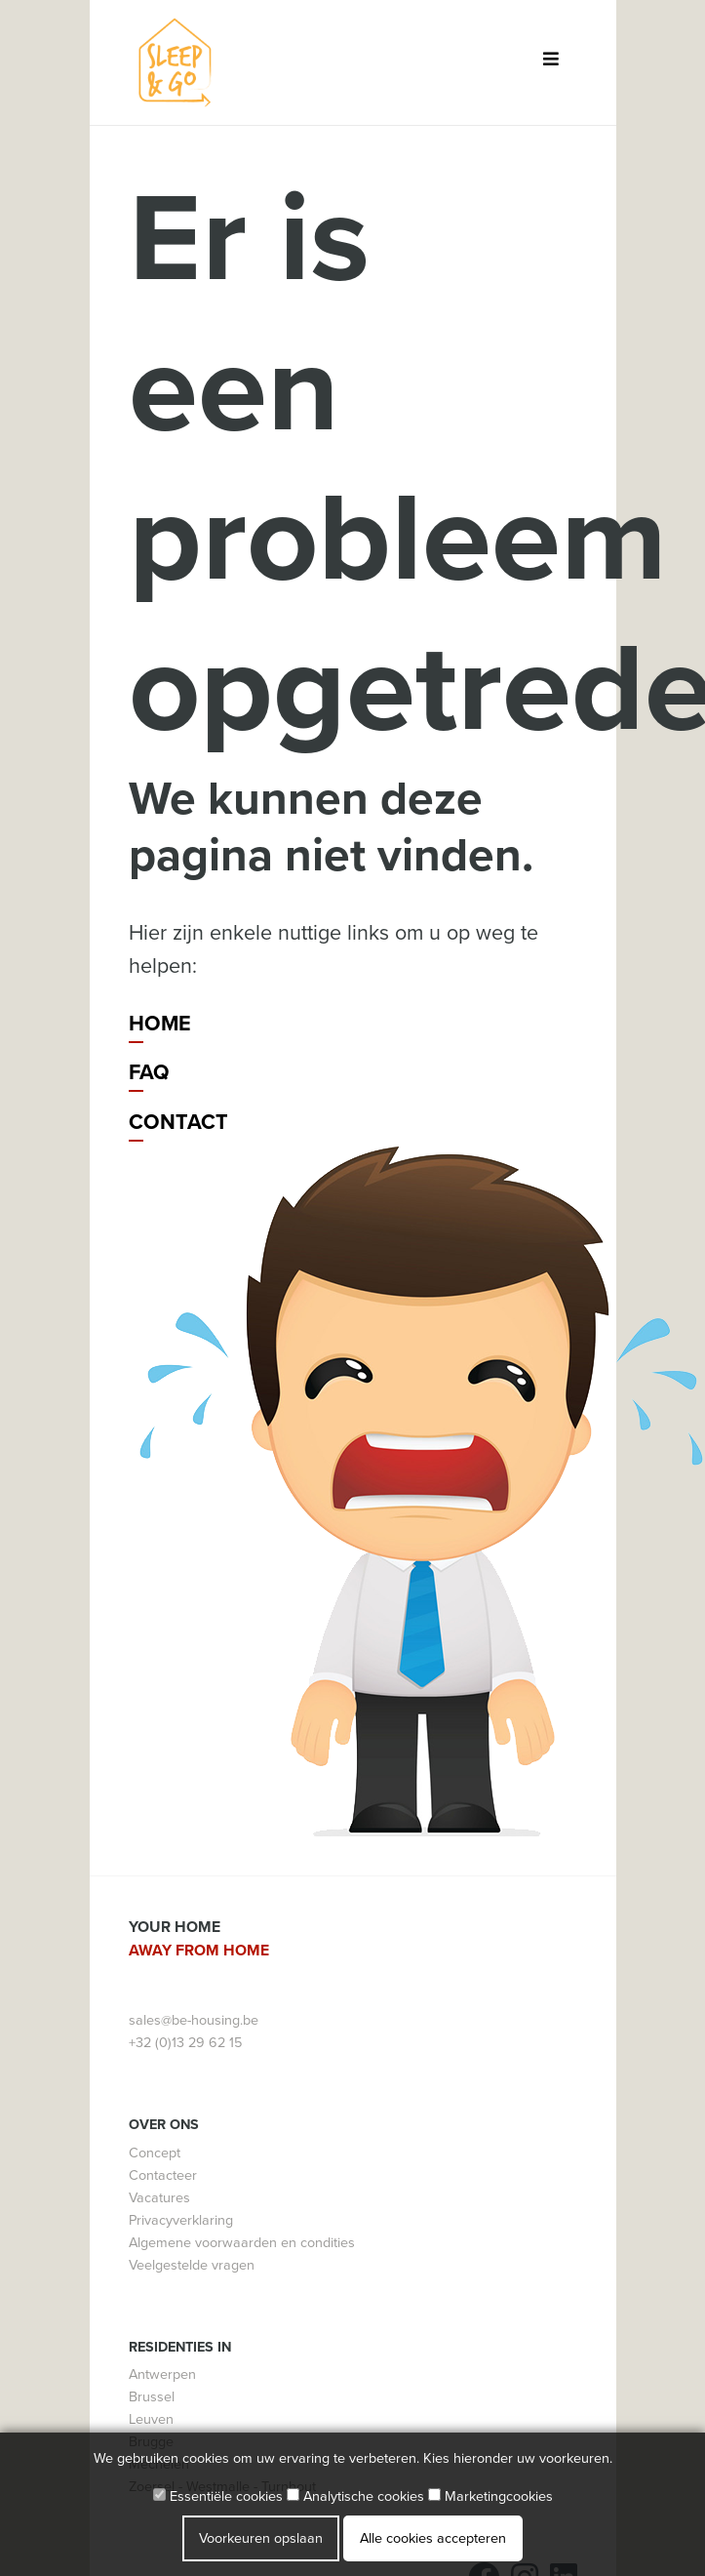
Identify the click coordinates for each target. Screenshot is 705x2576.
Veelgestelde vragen (192, 2265)
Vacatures (159, 2198)
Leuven (151, 2419)
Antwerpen (162, 2374)
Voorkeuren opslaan (261, 2538)
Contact (178, 1122)
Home (160, 1023)
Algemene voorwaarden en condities (242, 2242)
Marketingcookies (490, 2496)
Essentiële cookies (218, 2496)
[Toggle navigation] (551, 63)
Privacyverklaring (181, 2220)
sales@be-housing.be (193, 2020)
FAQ (149, 1072)
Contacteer (163, 2175)
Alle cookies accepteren (433, 2538)
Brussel (152, 2397)
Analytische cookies (355, 2496)
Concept (154, 2153)
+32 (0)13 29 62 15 (185, 2042)
